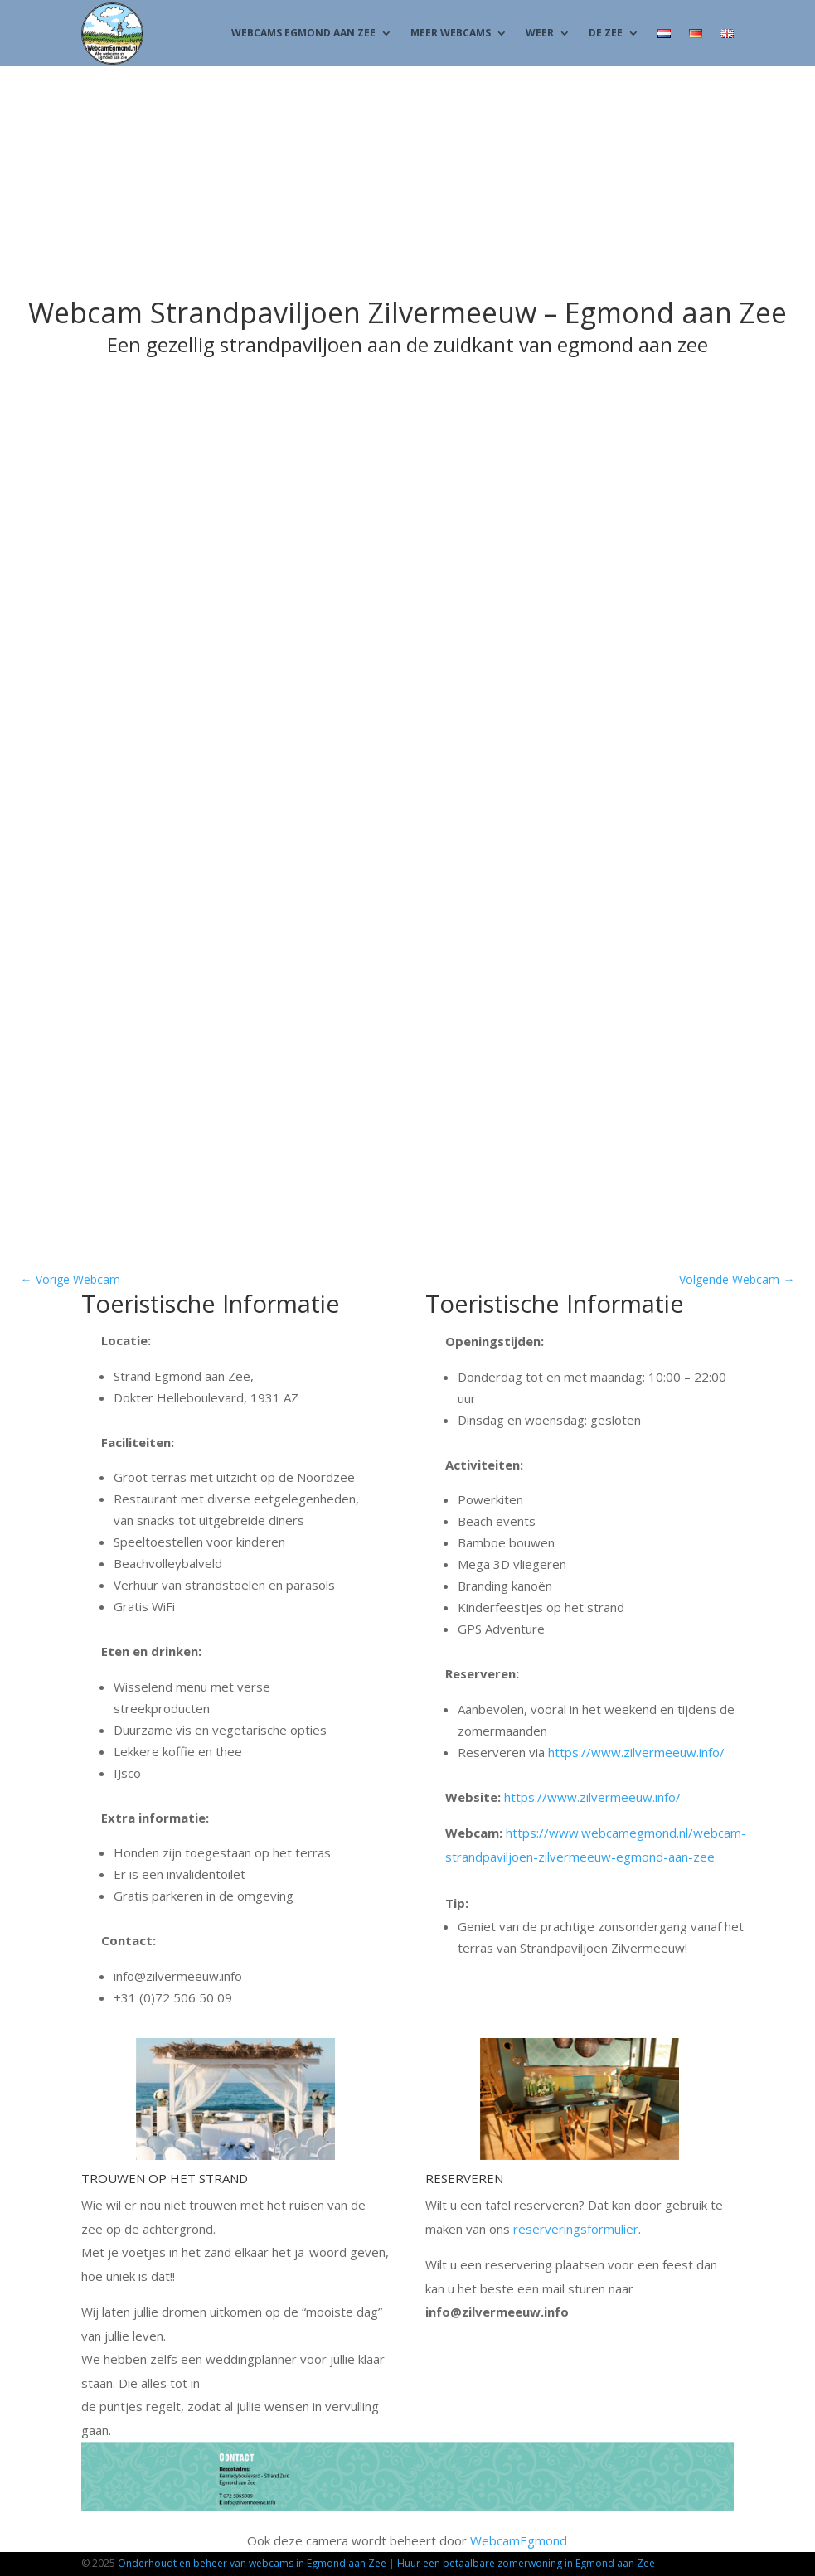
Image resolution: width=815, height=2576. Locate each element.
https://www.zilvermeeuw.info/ (636, 1752)
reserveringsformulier (575, 2228)
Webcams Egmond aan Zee (303, 33)
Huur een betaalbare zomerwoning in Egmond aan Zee (526, 2563)
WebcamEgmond (518, 2540)
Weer (540, 33)
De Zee (606, 33)
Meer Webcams (450, 33)
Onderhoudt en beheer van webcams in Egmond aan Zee (252, 2563)
